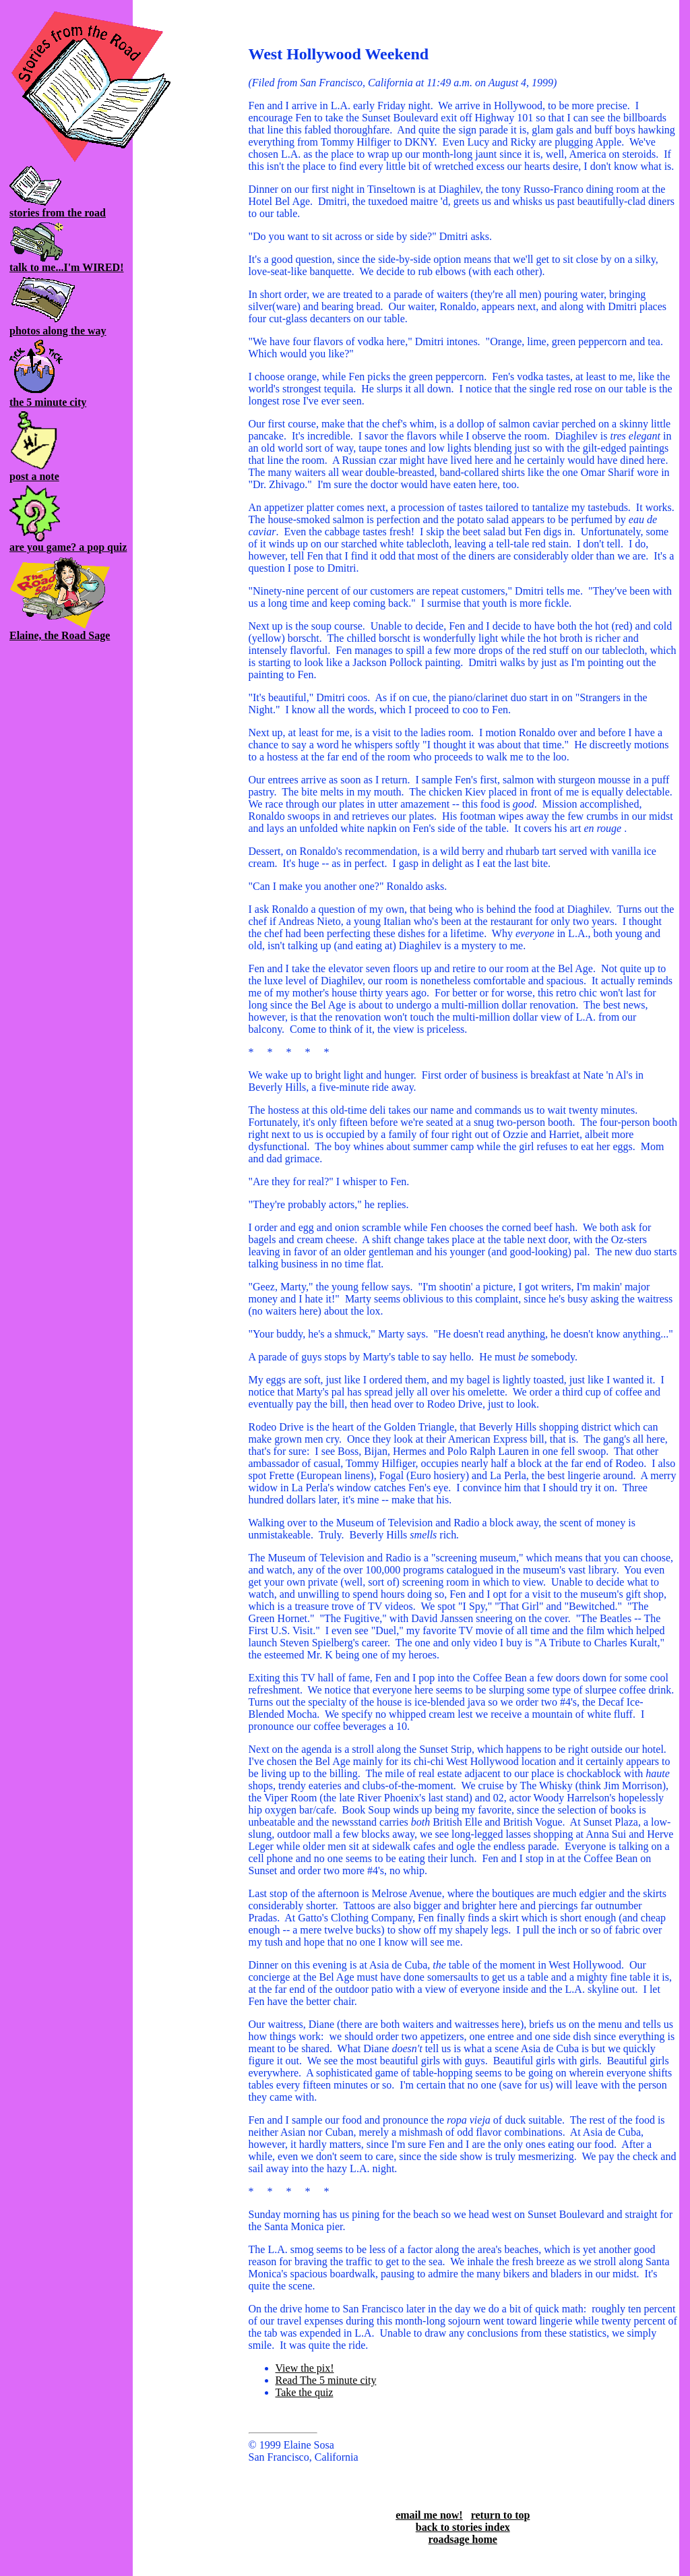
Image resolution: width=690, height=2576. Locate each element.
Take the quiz (305, 2392)
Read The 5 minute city (326, 2380)
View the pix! (305, 2368)
